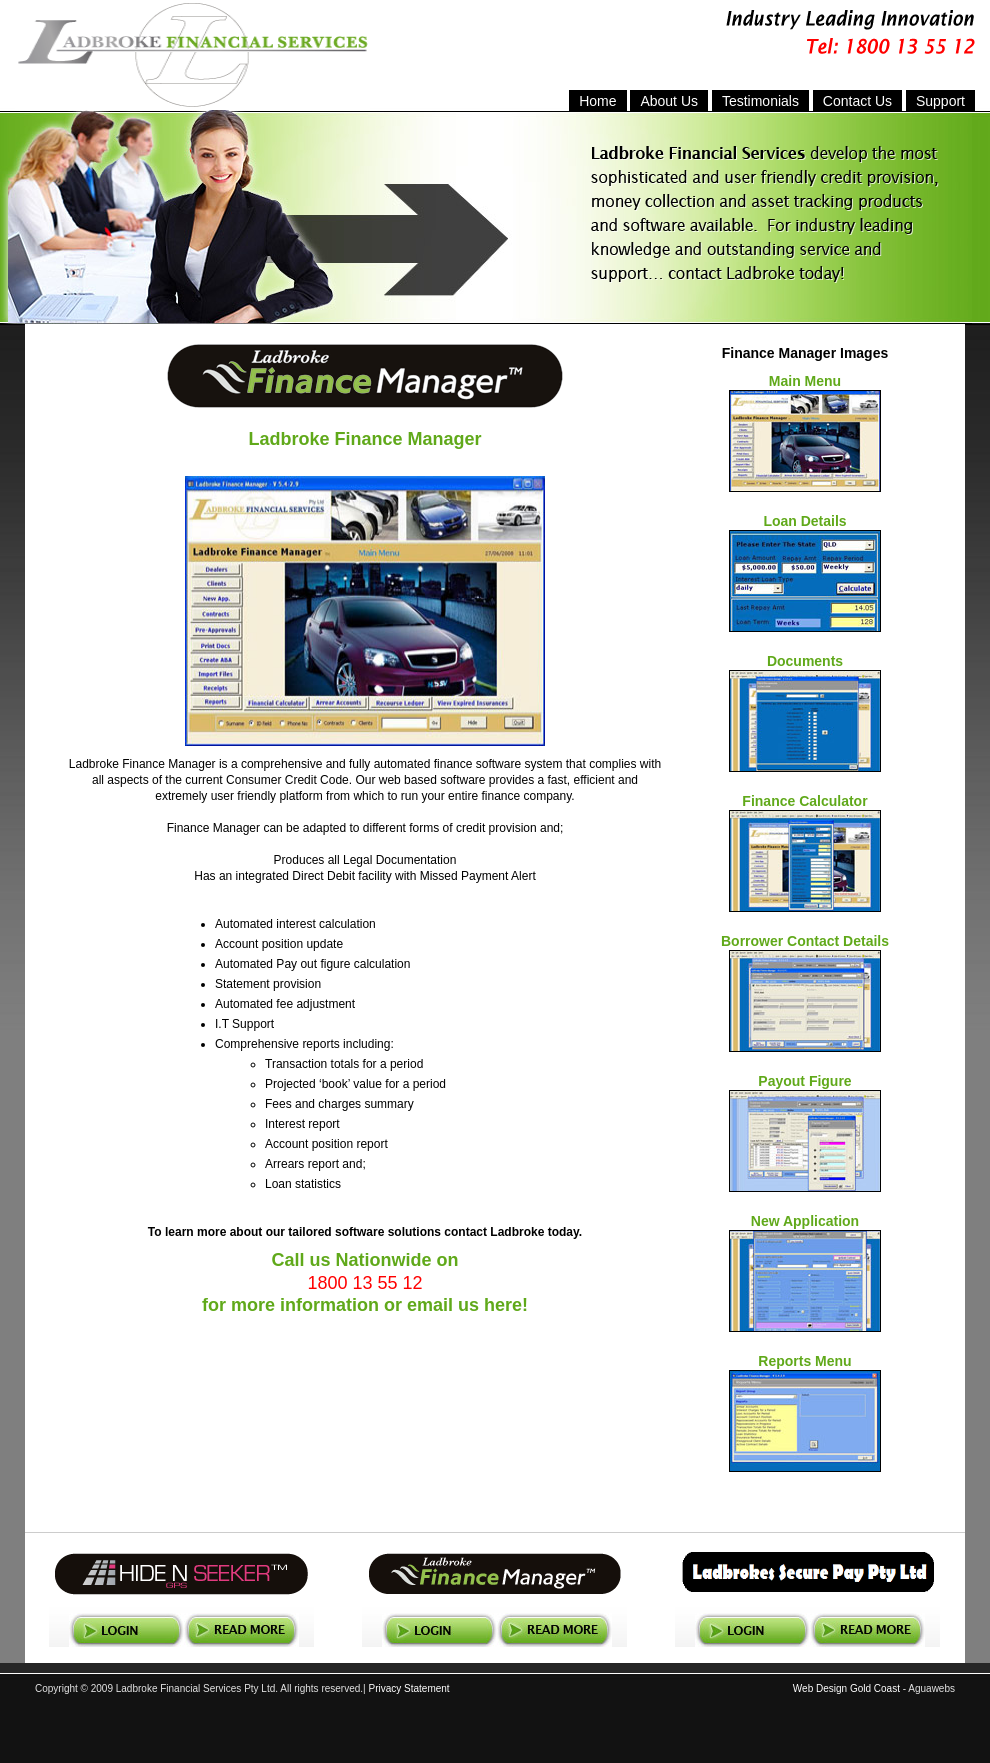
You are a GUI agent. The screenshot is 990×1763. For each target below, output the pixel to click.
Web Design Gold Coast (846, 1688)
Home (597, 101)
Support (940, 101)
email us (443, 1305)
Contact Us (857, 101)
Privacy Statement (408, 1688)
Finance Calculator (804, 801)
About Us (669, 101)
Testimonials (760, 101)
